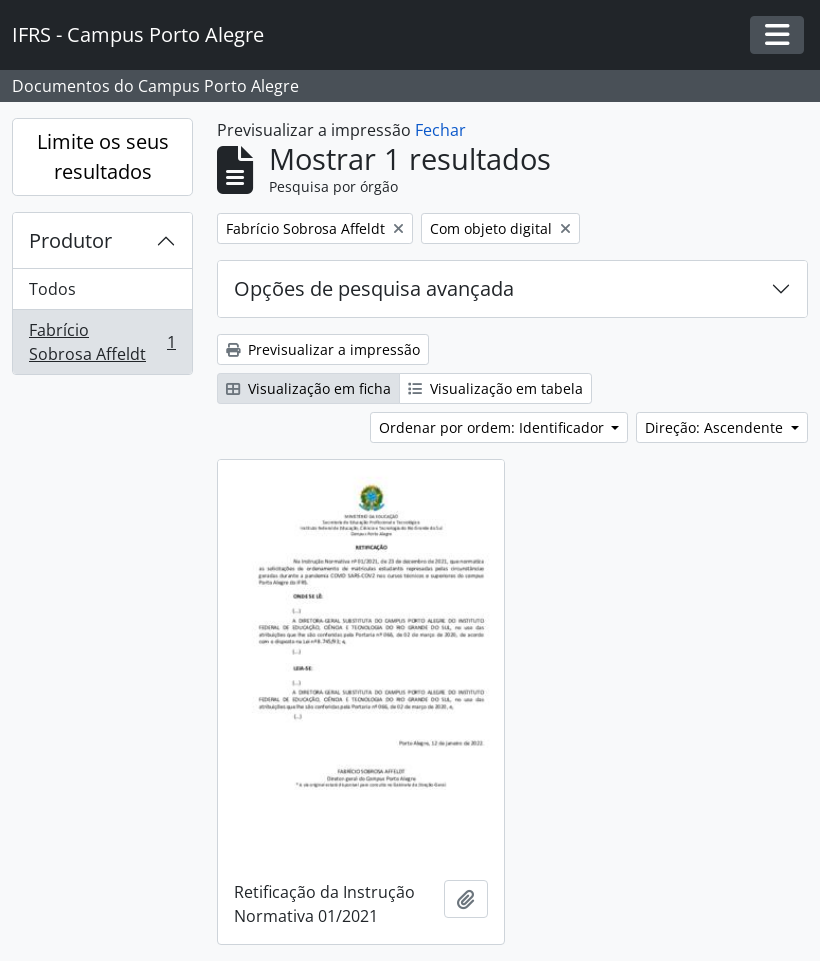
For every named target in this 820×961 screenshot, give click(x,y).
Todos (52, 289)
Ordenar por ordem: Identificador (493, 427)
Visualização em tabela (495, 388)
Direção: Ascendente (716, 427)
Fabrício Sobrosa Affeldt (102, 342)
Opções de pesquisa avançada (374, 288)
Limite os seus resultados (103, 156)
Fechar (440, 130)
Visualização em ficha (308, 388)
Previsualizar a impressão (323, 349)
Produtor (70, 240)
